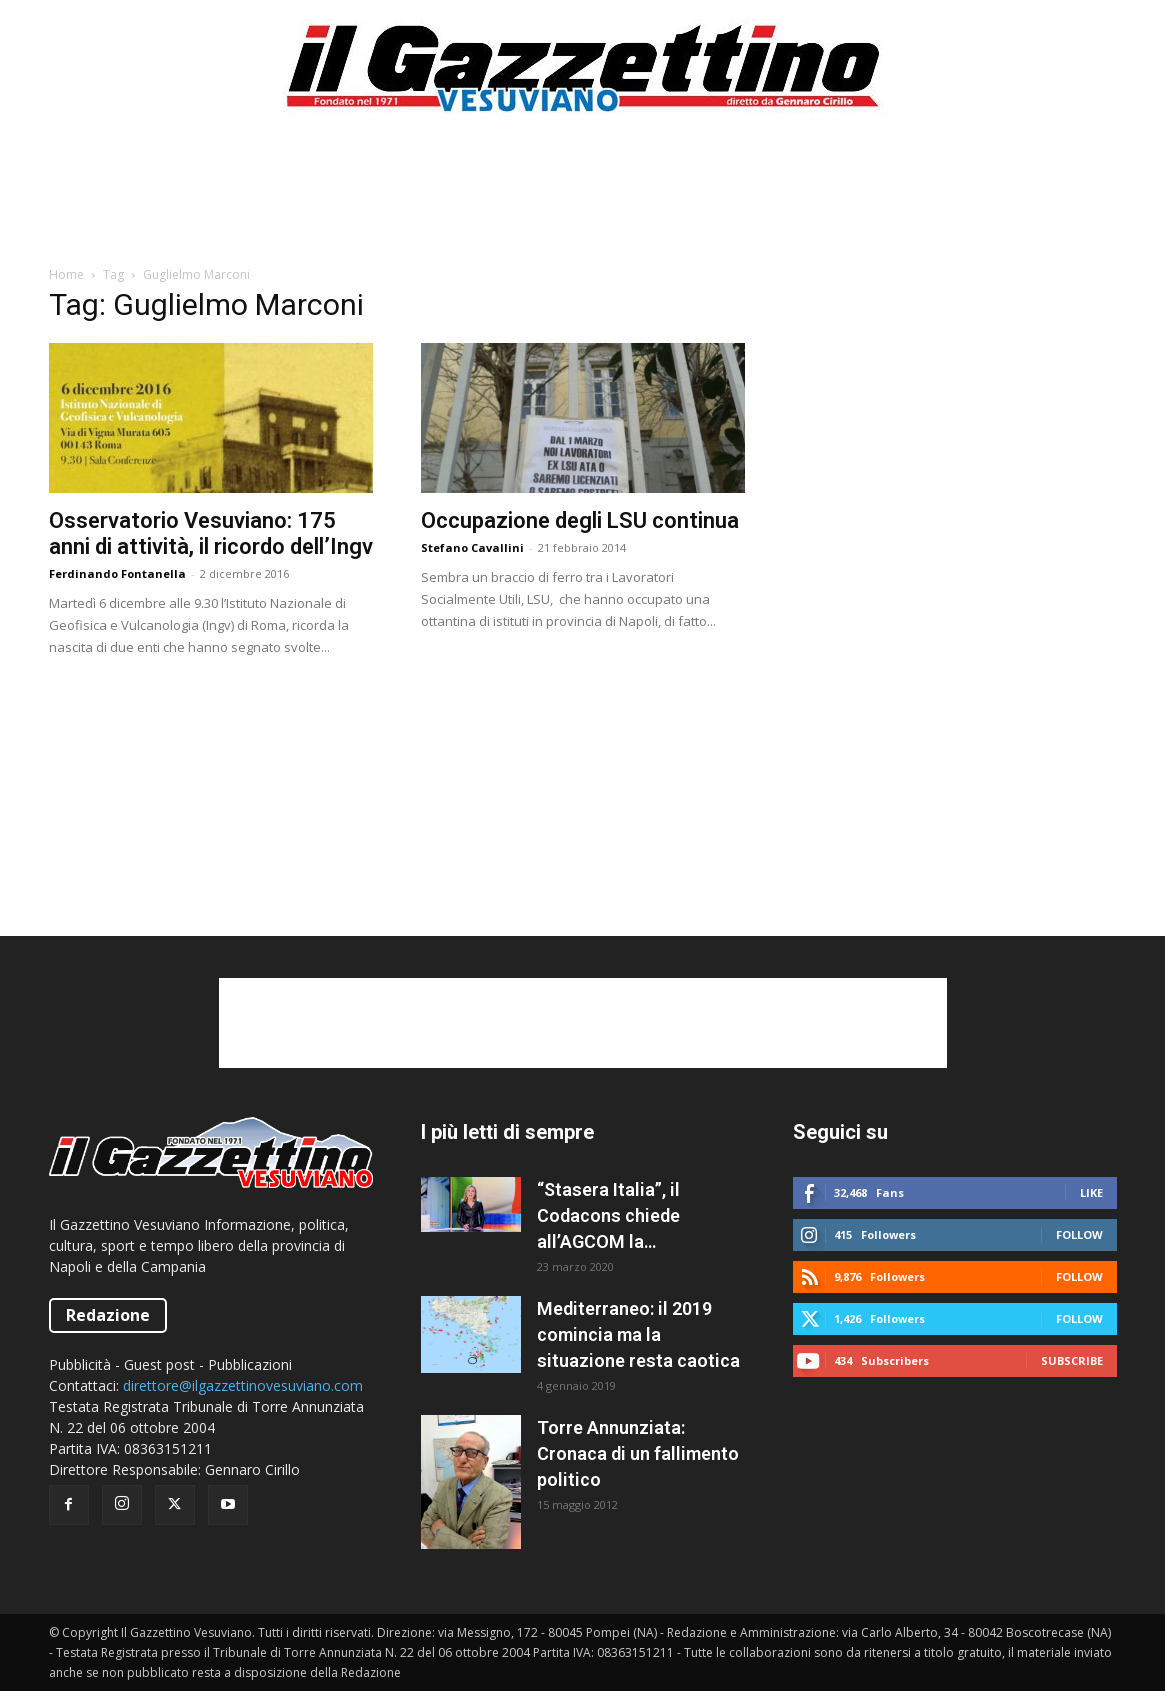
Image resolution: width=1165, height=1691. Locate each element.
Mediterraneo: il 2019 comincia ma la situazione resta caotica (638, 1334)
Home (66, 274)
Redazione (108, 1315)
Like (1091, 1192)
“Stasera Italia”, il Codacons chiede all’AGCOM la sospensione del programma (608, 1217)
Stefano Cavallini (472, 547)
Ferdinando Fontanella (117, 573)
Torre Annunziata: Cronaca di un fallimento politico (638, 1453)
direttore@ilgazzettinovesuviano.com (243, 1385)
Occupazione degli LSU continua (580, 520)
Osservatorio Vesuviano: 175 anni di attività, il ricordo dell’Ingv (211, 533)
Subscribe (1072, 1360)
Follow (1079, 1234)
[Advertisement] (583, 199)
